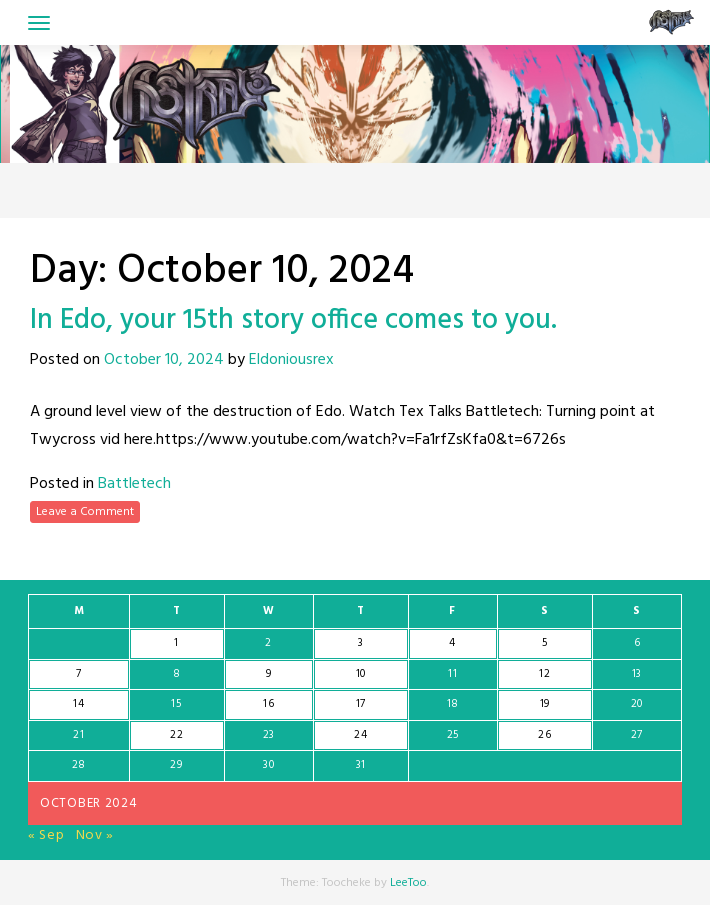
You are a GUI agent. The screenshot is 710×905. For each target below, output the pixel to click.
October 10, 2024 (164, 360)
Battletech (134, 484)
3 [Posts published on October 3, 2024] (361, 643)
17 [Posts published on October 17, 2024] (361, 704)
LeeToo (408, 883)
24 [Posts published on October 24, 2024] (360, 735)
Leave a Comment (85, 512)
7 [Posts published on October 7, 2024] (79, 674)
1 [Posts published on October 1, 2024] (176, 643)
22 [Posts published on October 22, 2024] (176, 735)
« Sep (46, 835)
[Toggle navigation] (39, 23)
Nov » (95, 835)
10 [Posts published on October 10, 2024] (361, 674)
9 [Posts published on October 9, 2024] (269, 674)
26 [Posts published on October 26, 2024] (544, 735)
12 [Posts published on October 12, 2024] (544, 674)
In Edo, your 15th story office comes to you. (293, 320)
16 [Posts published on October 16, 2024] (268, 704)
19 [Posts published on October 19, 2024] (545, 704)
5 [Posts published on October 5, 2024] (545, 643)
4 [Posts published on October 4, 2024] (452, 643)
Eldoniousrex (291, 360)
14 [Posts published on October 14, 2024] (78, 704)
